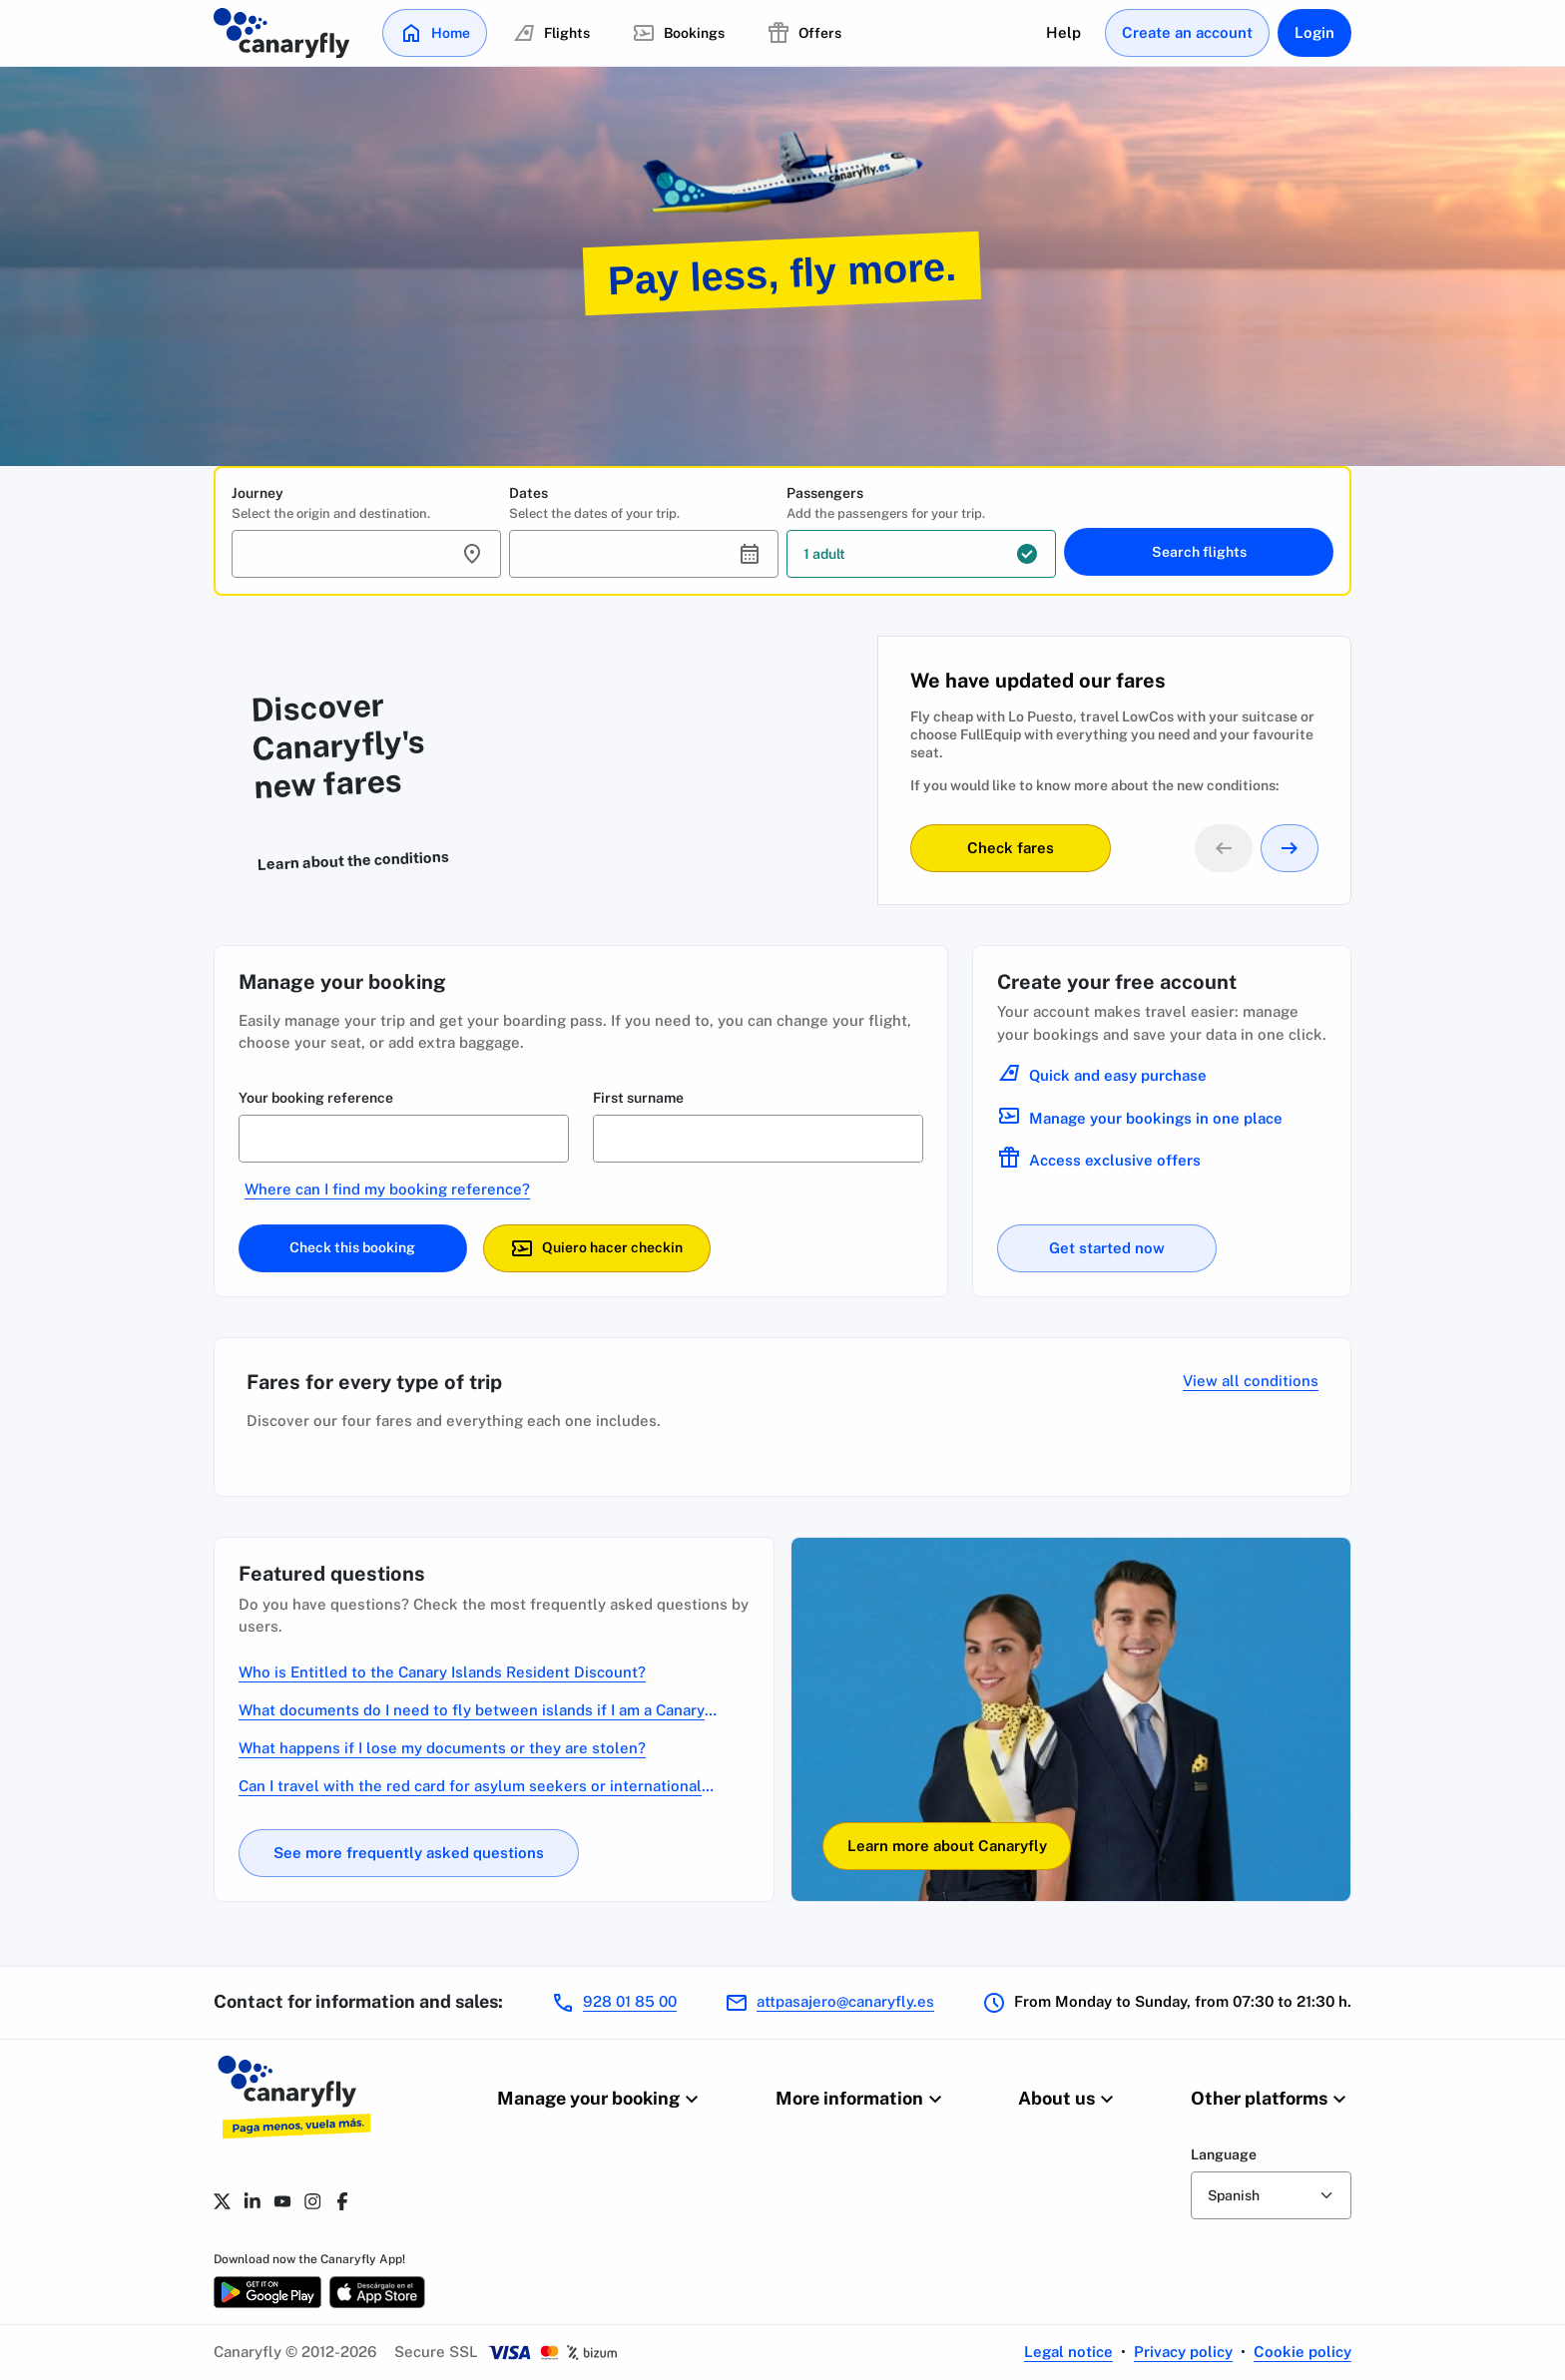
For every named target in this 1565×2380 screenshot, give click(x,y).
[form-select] (1271, 2195)
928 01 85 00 (630, 2001)
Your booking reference (316, 1098)
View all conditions (1250, 1380)
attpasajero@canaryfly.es (845, 2001)
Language (1224, 2154)
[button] (366, 554)
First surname (638, 1098)
